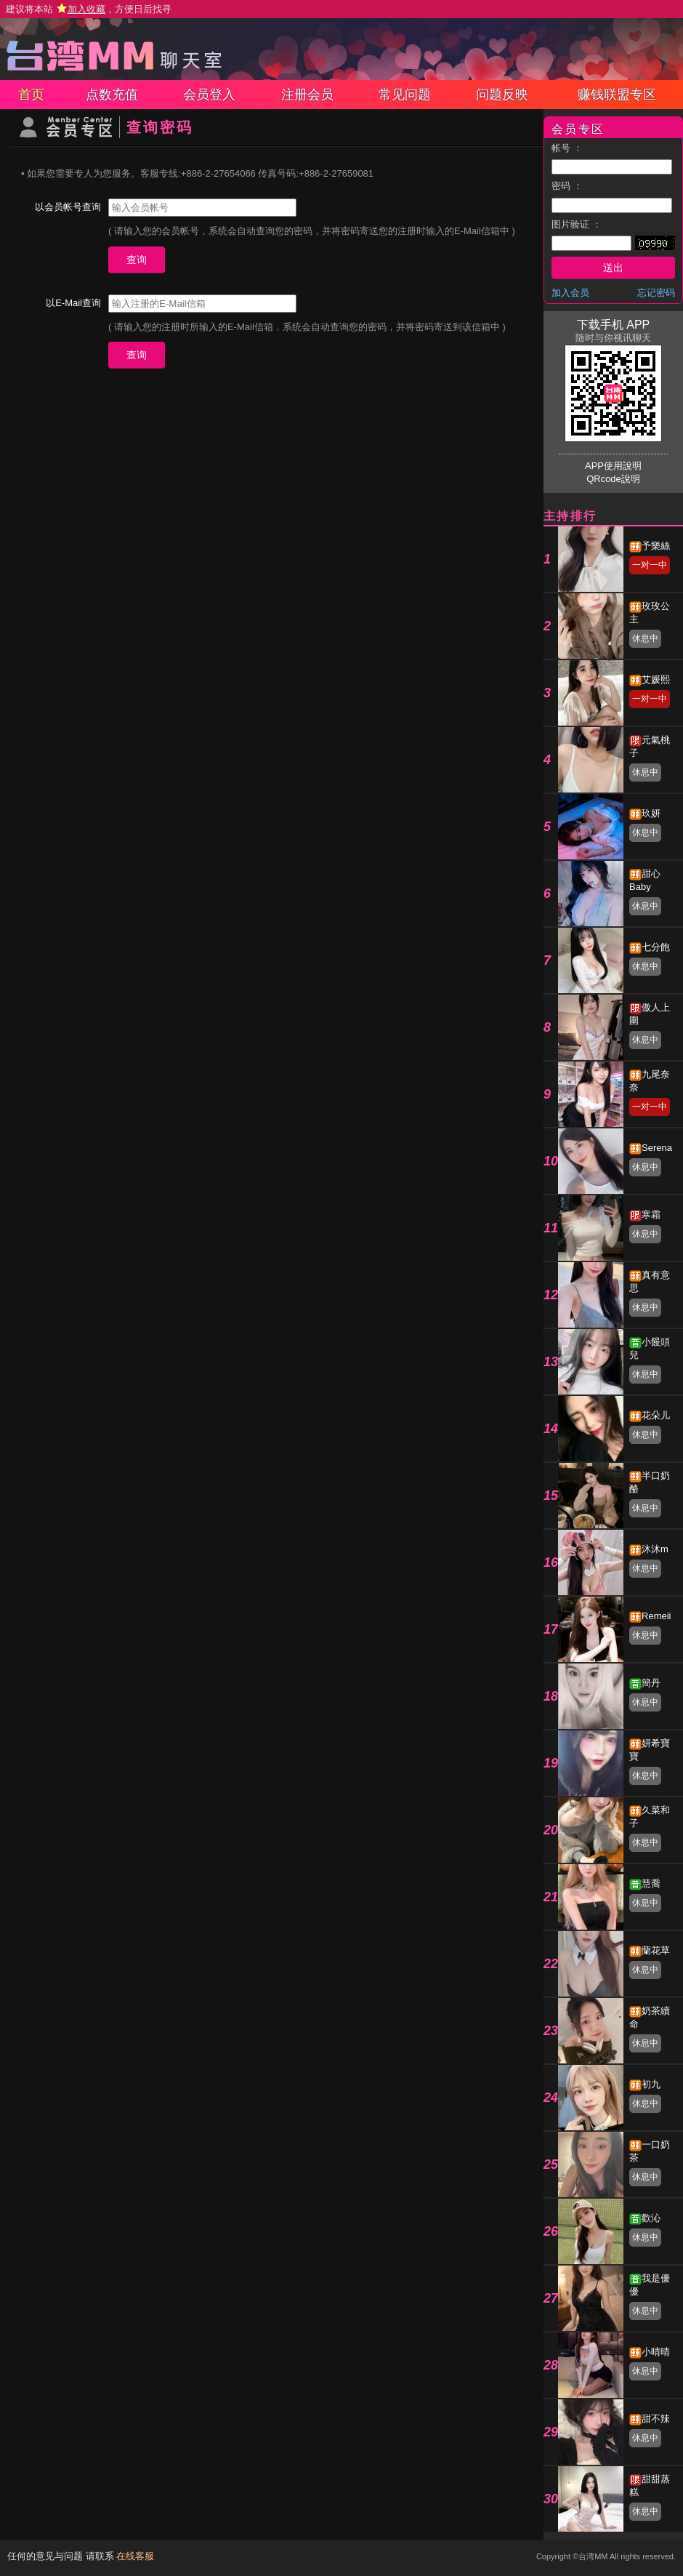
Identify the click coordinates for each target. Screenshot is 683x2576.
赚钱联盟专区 (617, 94)
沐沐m (655, 1549)
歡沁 (651, 2217)
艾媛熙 (656, 679)
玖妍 (651, 813)
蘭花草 (656, 1950)
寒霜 (651, 1214)
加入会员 (570, 292)
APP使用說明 (613, 465)
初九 (651, 2084)
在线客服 (135, 2556)
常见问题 (405, 94)
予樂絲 (656, 545)
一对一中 (649, 565)
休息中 (645, 638)
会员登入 (209, 94)
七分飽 (656, 947)
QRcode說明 (613, 478)
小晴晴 (656, 2351)
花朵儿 (656, 1415)
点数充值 (112, 94)
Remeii (656, 1615)
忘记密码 (656, 292)
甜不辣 (656, 2418)
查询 (136, 259)
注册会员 (307, 94)
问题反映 (502, 94)
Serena (657, 1147)
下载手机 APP (613, 324)
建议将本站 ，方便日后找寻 (88, 9)
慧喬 (651, 1883)
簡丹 (651, 1682)
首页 (31, 94)
